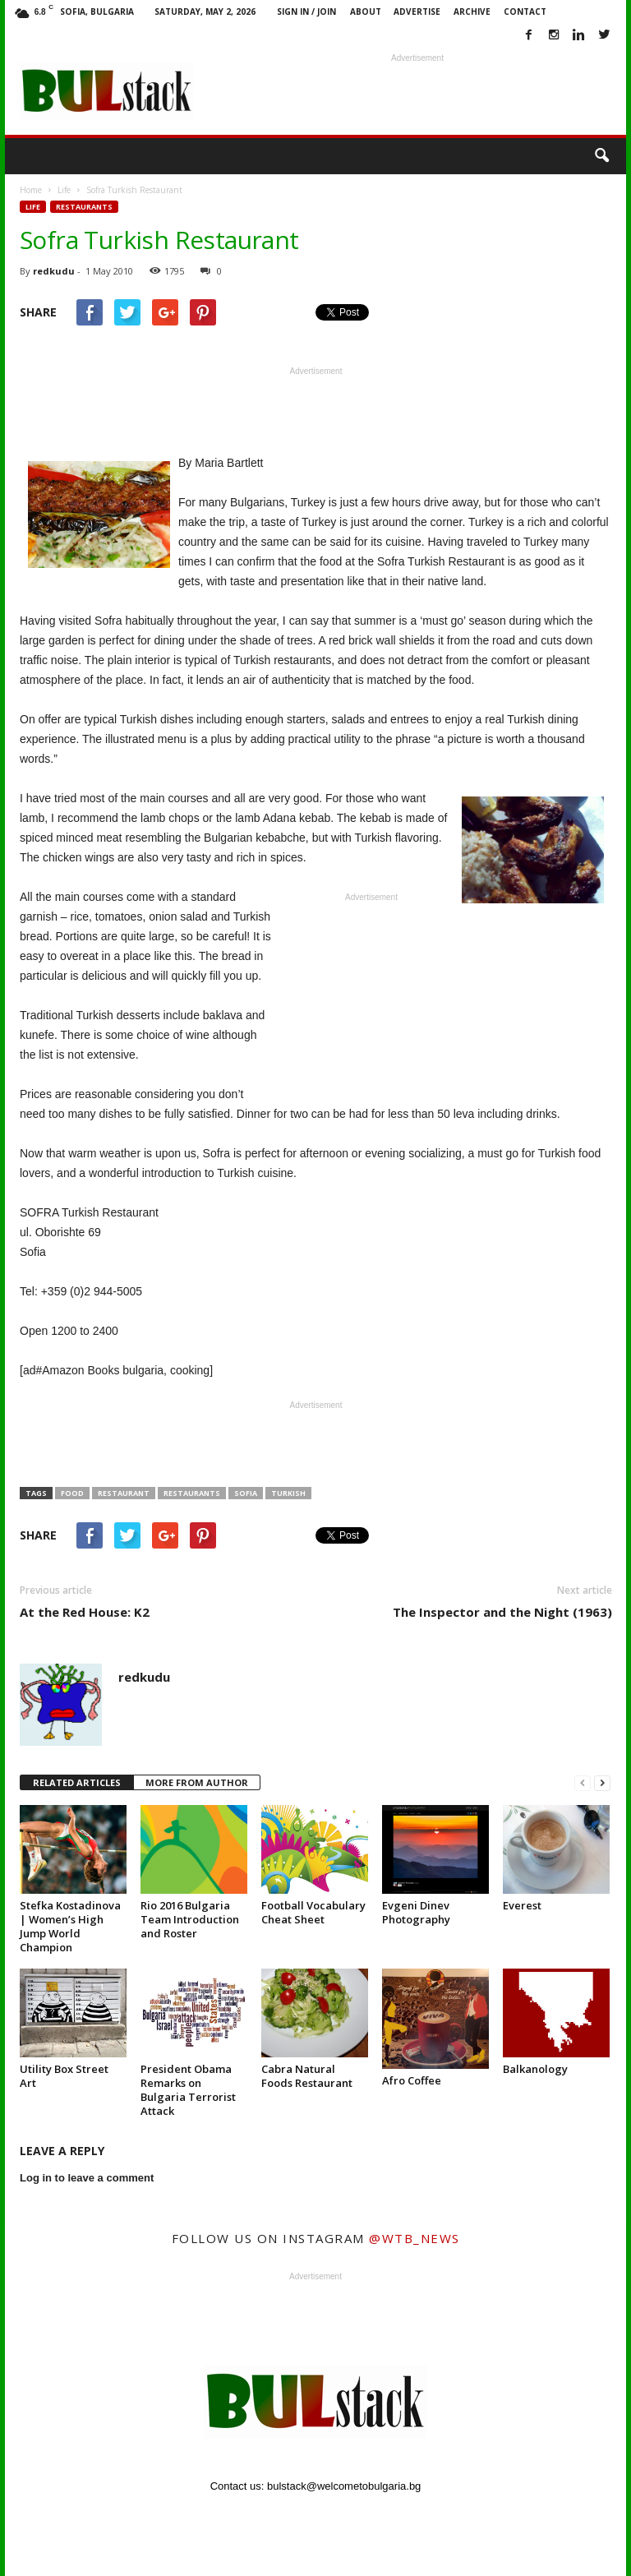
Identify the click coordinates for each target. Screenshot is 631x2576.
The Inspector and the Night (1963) (502, 1612)
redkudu (54, 271)
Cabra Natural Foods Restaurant (306, 2075)
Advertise (417, 11)
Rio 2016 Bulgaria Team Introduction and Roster (189, 1919)
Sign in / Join (306, 11)
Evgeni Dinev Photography (416, 1912)
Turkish (288, 1493)
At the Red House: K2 (85, 1612)
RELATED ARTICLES (77, 1782)
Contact (525, 11)
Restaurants (84, 206)
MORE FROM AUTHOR (196, 1782)
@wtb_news (414, 2238)
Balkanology (535, 2068)
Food (72, 1493)
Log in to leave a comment (87, 2178)
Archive (472, 11)
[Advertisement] (417, 91)
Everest (522, 1905)
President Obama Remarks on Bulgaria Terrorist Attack (188, 2089)
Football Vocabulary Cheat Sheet (313, 1912)
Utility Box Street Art (64, 2075)
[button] (601, 156)
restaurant (124, 1493)
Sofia (245, 1493)
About (365, 11)
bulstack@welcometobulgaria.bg (344, 2486)
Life (32, 206)
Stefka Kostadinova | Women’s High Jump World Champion (70, 1926)
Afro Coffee (411, 2080)
